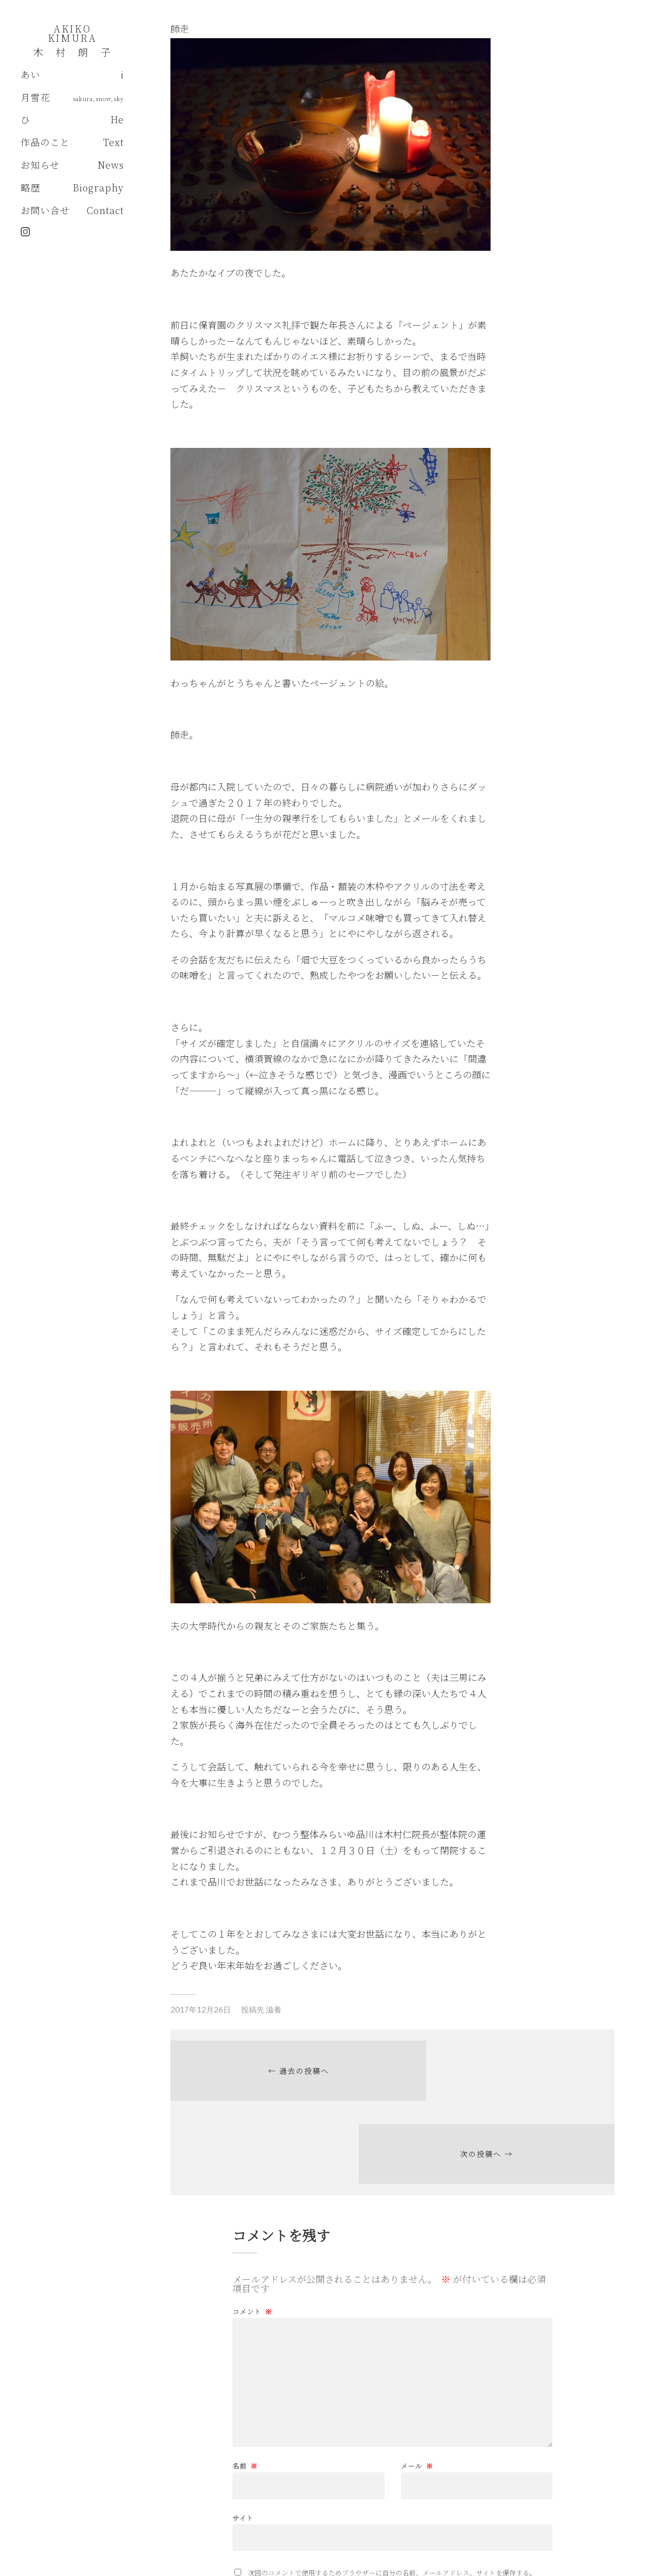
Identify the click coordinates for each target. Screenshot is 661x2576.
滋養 (273, 2009)
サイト (243, 2440)
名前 (245, 2389)
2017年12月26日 (200, 2009)
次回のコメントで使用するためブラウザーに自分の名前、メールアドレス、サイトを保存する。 (392, 2496)
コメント (252, 2234)
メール (417, 2389)
